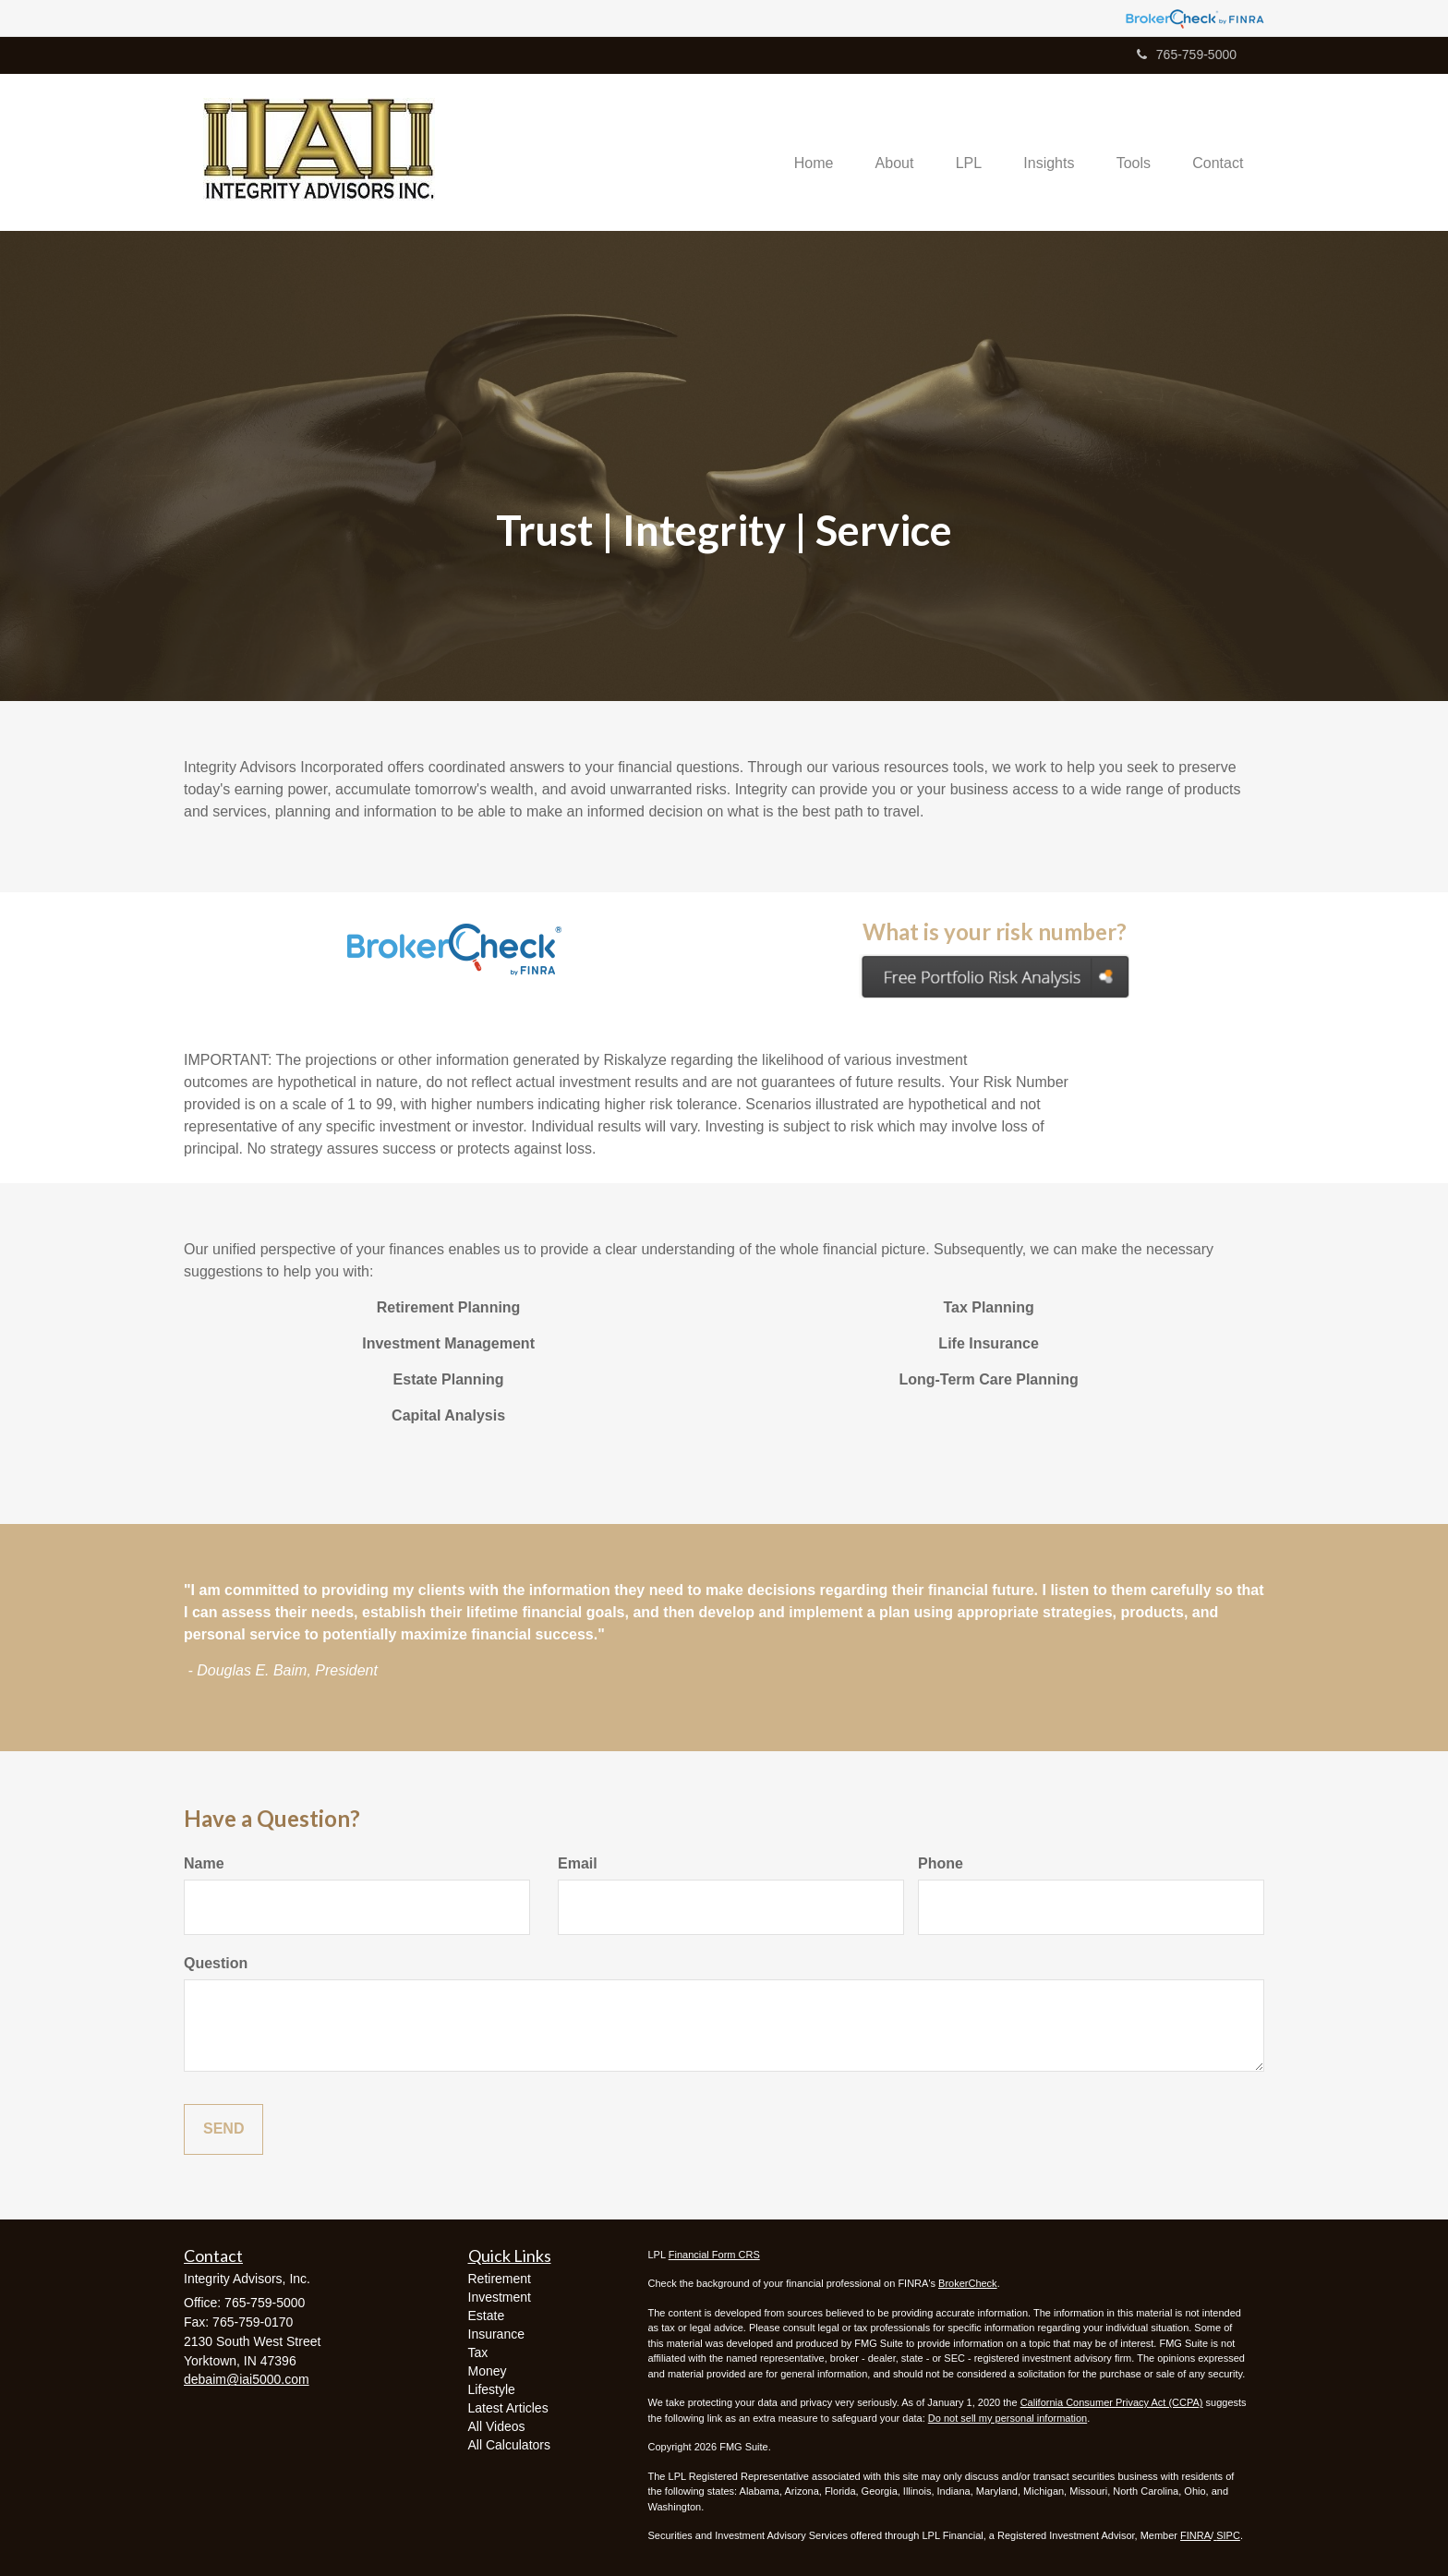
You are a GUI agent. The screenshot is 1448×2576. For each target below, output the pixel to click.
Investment (499, 2297)
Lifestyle (491, 2389)
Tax (478, 2352)
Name (204, 1863)
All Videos (496, 2426)
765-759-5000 (1187, 54)
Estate (486, 2315)
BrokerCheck (967, 2283)
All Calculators (509, 2444)
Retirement (499, 2278)
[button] (874, 152)
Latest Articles (508, 2408)
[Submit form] (223, 2129)
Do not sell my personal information (1007, 2418)
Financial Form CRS (714, 2254)
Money (487, 2371)
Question (215, 1963)
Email (577, 1863)
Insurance (496, 2334)
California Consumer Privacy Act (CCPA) (1111, 2402)
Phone (940, 1863)
